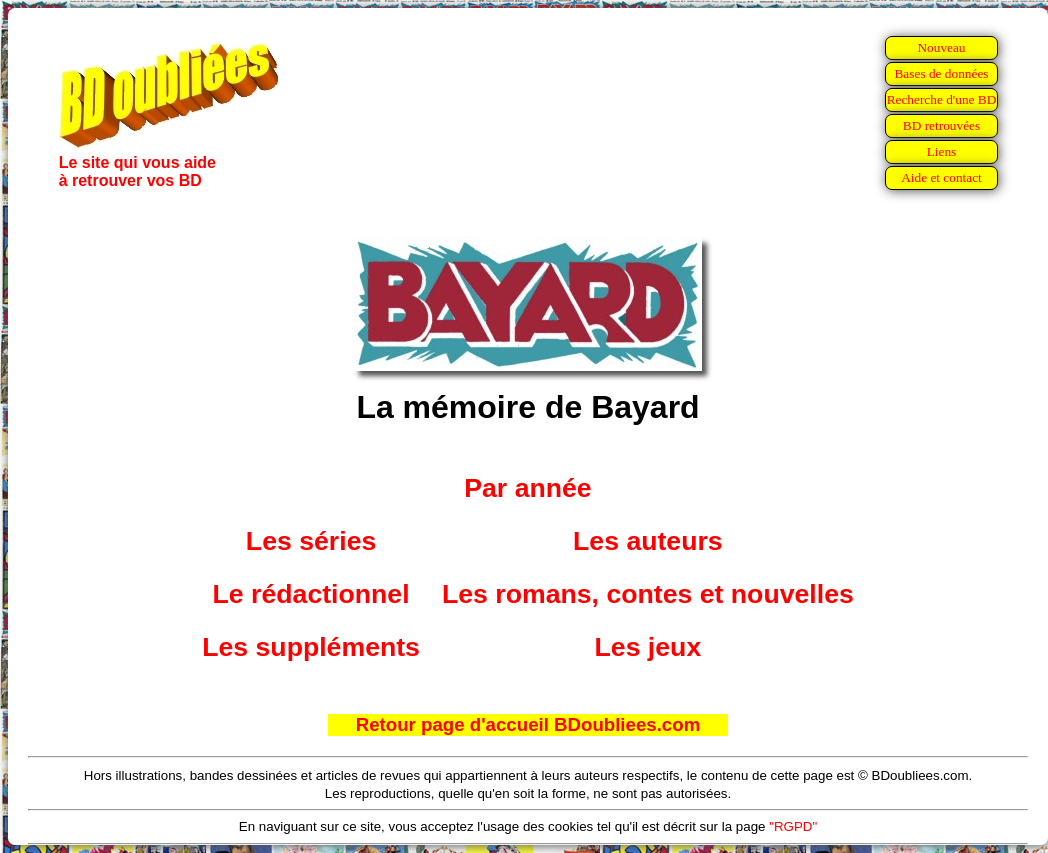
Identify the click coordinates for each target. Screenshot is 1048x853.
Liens (942, 151)
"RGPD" (793, 826)
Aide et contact (941, 177)
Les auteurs (648, 541)
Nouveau (941, 47)
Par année (527, 488)
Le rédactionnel (311, 594)
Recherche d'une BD (942, 99)
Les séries (311, 541)
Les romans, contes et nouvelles (648, 594)
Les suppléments (311, 647)
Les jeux (648, 647)
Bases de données (941, 73)
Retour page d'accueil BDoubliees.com (528, 724)
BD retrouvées (941, 125)
